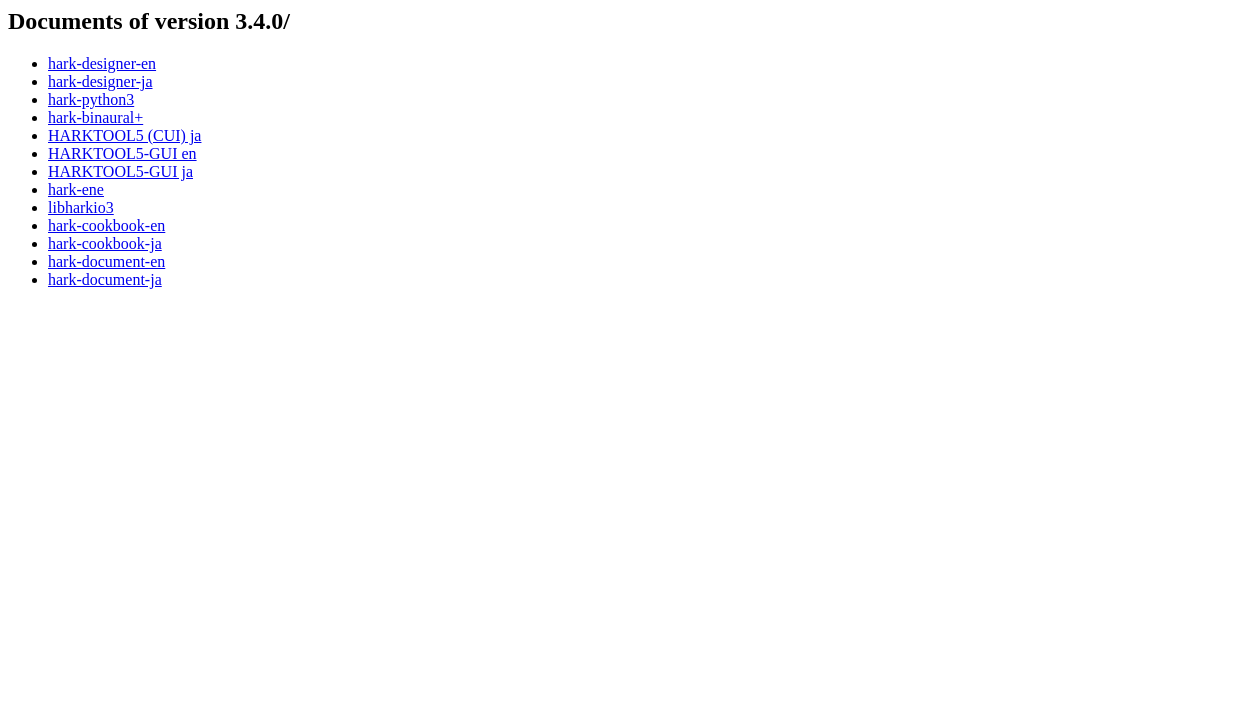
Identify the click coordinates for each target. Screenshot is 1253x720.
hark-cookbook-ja (105, 243)
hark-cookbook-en (106, 225)
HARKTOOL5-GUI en (122, 153)
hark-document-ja (105, 279)
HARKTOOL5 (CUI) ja (124, 135)
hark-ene (76, 189)
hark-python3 (91, 99)
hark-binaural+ (95, 117)
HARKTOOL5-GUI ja (120, 171)
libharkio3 (81, 207)
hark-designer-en (102, 63)
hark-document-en (106, 261)
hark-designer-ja (100, 81)
